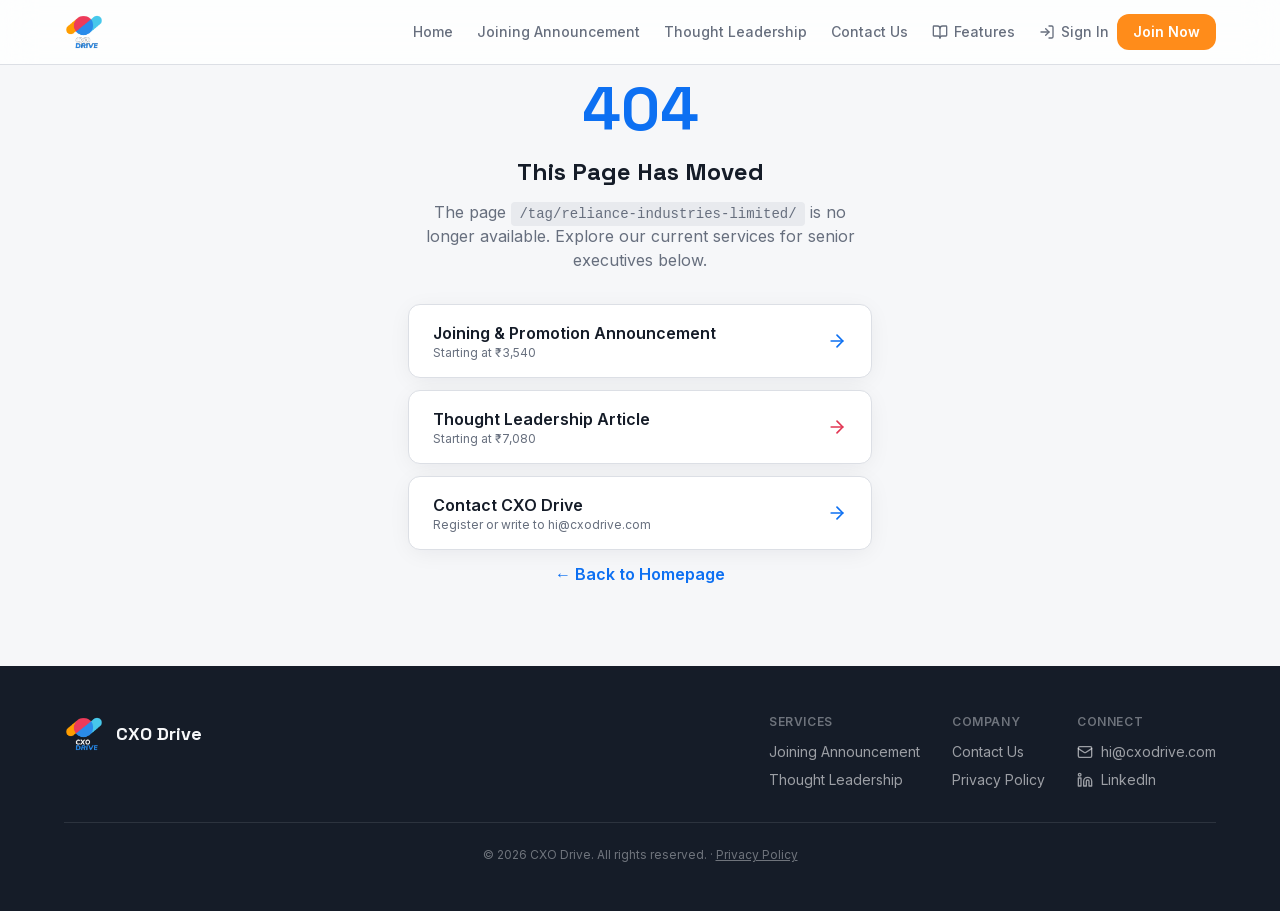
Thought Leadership (735, 31)
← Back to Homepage (640, 574)
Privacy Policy (998, 779)
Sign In (1074, 31)
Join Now (1166, 31)
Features (973, 31)
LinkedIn (1116, 779)
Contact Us (869, 31)
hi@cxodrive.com (1146, 751)
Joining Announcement (558, 31)
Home (433, 31)
